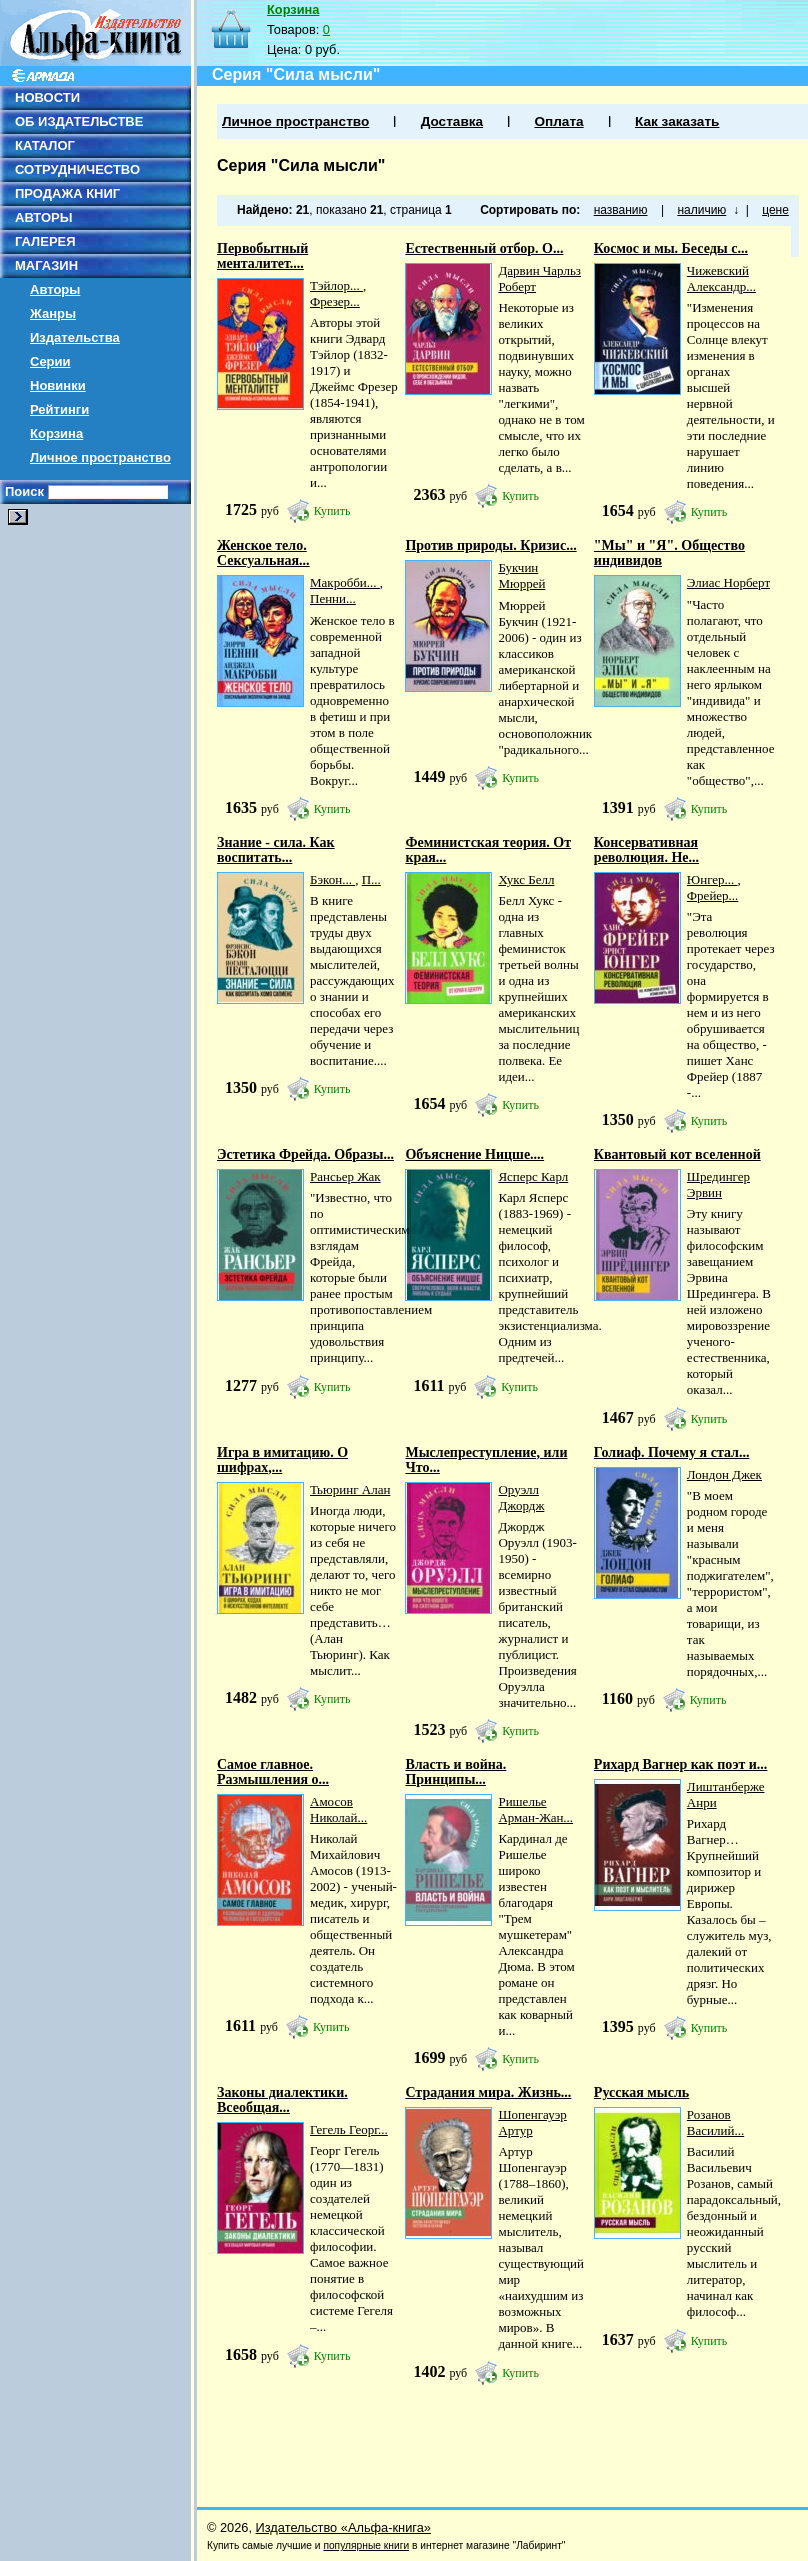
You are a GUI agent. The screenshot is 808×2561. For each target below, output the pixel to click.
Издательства (75, 337)
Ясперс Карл (533, 1176)
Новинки (58, 385)
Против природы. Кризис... (490, 545)
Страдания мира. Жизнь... (488, 2092)
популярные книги (366, 2545)
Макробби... (345, 582)
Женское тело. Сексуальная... (263, 553)
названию (621, 210)
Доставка (452, 121)
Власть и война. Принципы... (455, 1772)
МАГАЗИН (46, 265)
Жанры (53, 313)
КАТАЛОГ (45, 145)
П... (371, 879)
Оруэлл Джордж (521, 1497)
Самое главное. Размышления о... (273, 1772)
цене (775, 210)
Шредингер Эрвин (718, 1184)
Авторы (55, 289)
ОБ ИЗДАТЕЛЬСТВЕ (79, 121)
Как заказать (677, 121)
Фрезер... (335, 301)
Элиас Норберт (728, 582)
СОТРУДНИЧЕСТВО (77, 169)
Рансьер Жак (345, 1176)
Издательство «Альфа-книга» (343, 2527)
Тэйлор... (336, 285)
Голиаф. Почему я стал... (672, 1452)
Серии (50, 361)
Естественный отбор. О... (484, 248)
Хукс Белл (526, 879)
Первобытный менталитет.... (262, 256)
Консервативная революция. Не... (646, 850)
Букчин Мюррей (521, 575)
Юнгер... (712, 879)
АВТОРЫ (43, 217)
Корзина (56, 433)
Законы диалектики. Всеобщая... (282, 2100)
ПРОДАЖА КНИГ (67, 193)
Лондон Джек (724, 1474)
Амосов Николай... (338, 1809)
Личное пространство (100, 457)
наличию (701, 210)
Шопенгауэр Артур (532, 2122)
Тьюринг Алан (350, 1489)
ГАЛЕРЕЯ (45, 241)
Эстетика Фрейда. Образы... (305, 1154)
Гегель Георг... (349, 2129)
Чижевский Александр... (721, 278)
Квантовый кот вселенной (677, 1154)
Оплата (558, 121)
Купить (332, 511)
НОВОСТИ (47, 97)
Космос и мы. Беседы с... (671, 248)
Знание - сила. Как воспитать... (276, 850)
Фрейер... (713, 895)
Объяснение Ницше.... (474, 1154)
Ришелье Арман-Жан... (535, 1809)
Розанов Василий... (715, 2122)
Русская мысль (641, 2092)
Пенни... (333, 598)
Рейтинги (59, 409)
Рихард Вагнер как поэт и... (681, 1764)
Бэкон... (332, 879)
